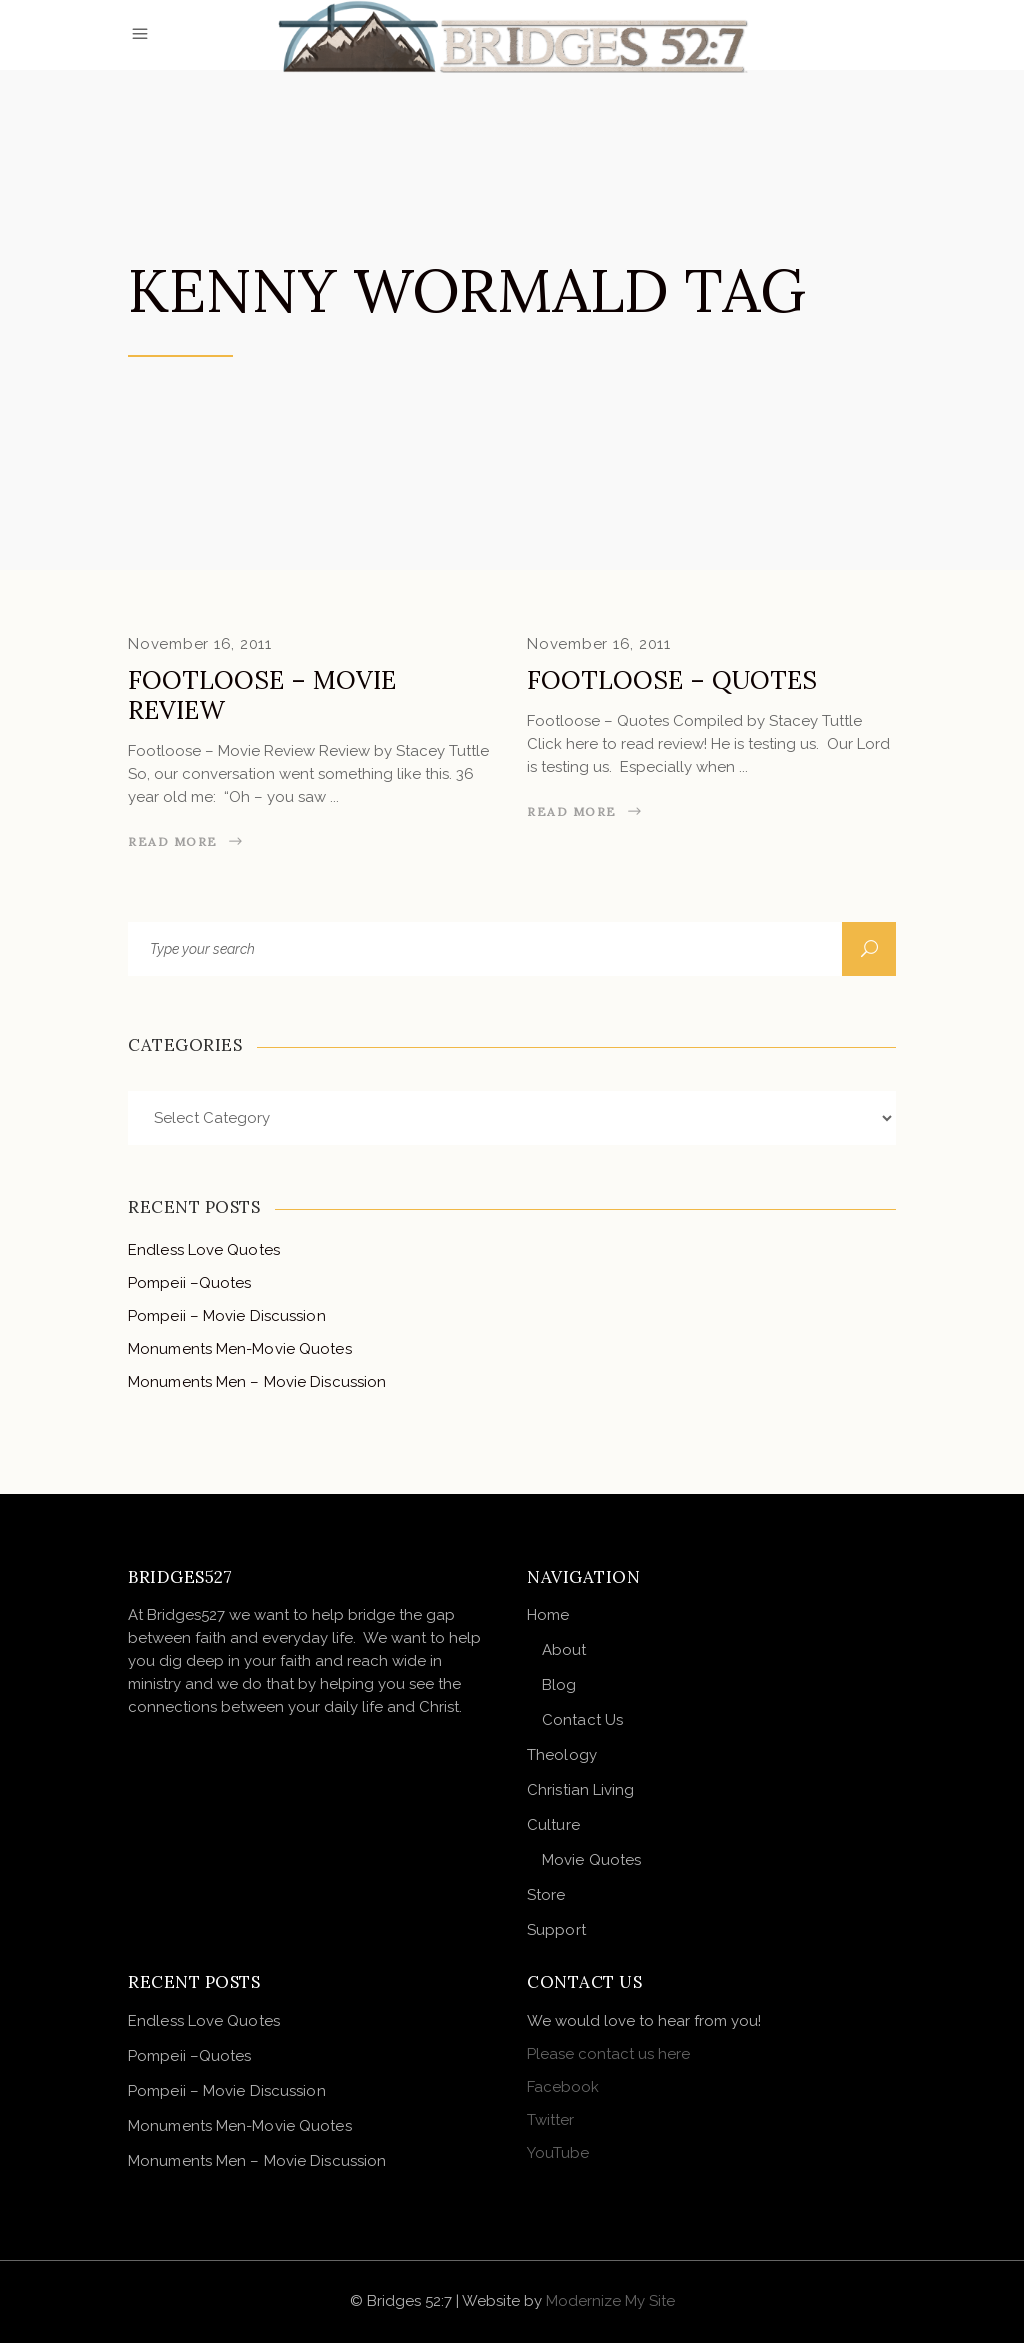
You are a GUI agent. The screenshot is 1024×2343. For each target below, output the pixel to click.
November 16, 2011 (200, 644)
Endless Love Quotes (204, 1250)
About (564, 1650)
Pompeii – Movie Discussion (227, 1316)
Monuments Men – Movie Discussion (257, 1382)
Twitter (550, 2120)
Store (546, 1895)
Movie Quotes (591, 1860)
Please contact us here (608, 2054)
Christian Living (581, 1790)
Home (548, 1615)
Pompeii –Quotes (190, 1283)
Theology (562, 1755)
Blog (559, 1685)
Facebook (563, 2087)
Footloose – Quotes (672, 680)
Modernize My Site (610, 2301)
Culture (553, 1825)
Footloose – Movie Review (262, 695)
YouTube (558, 2153)
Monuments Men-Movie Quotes (240, 1349)
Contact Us (582, 1720)
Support (556, 1930)
